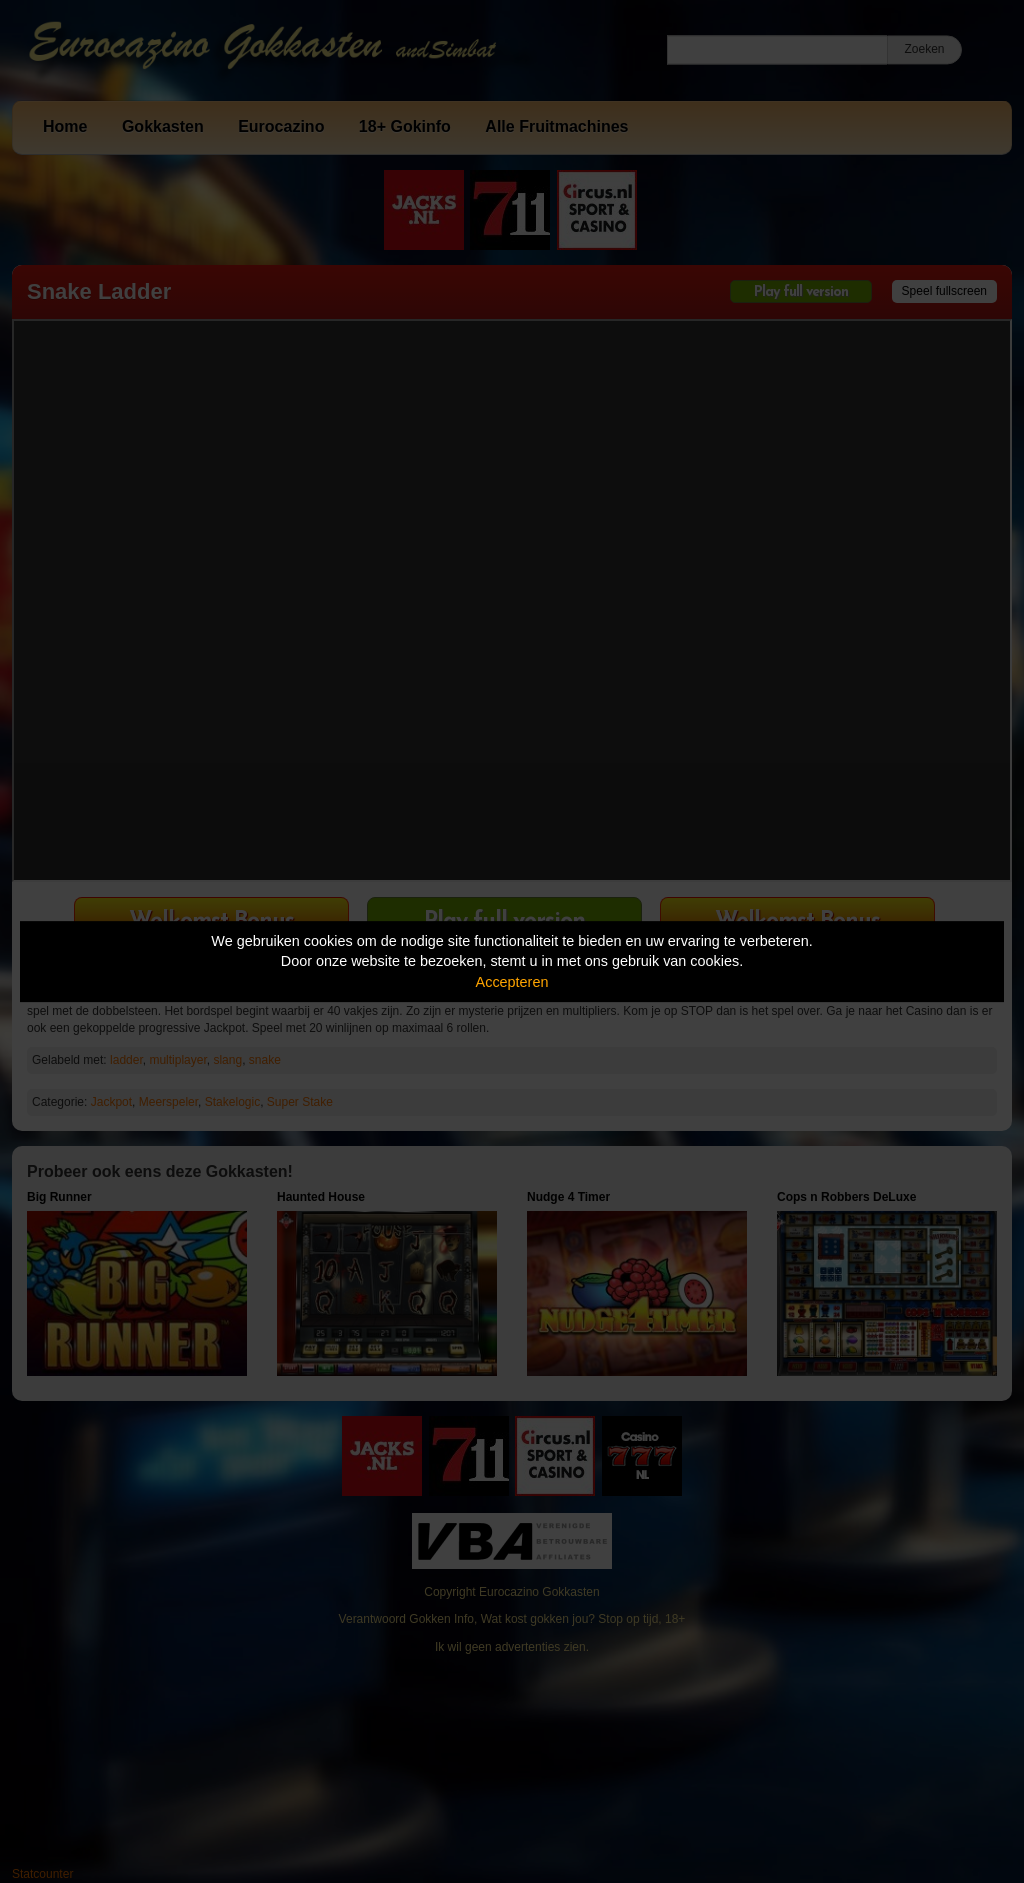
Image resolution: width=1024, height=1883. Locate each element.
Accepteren (512, 982)
